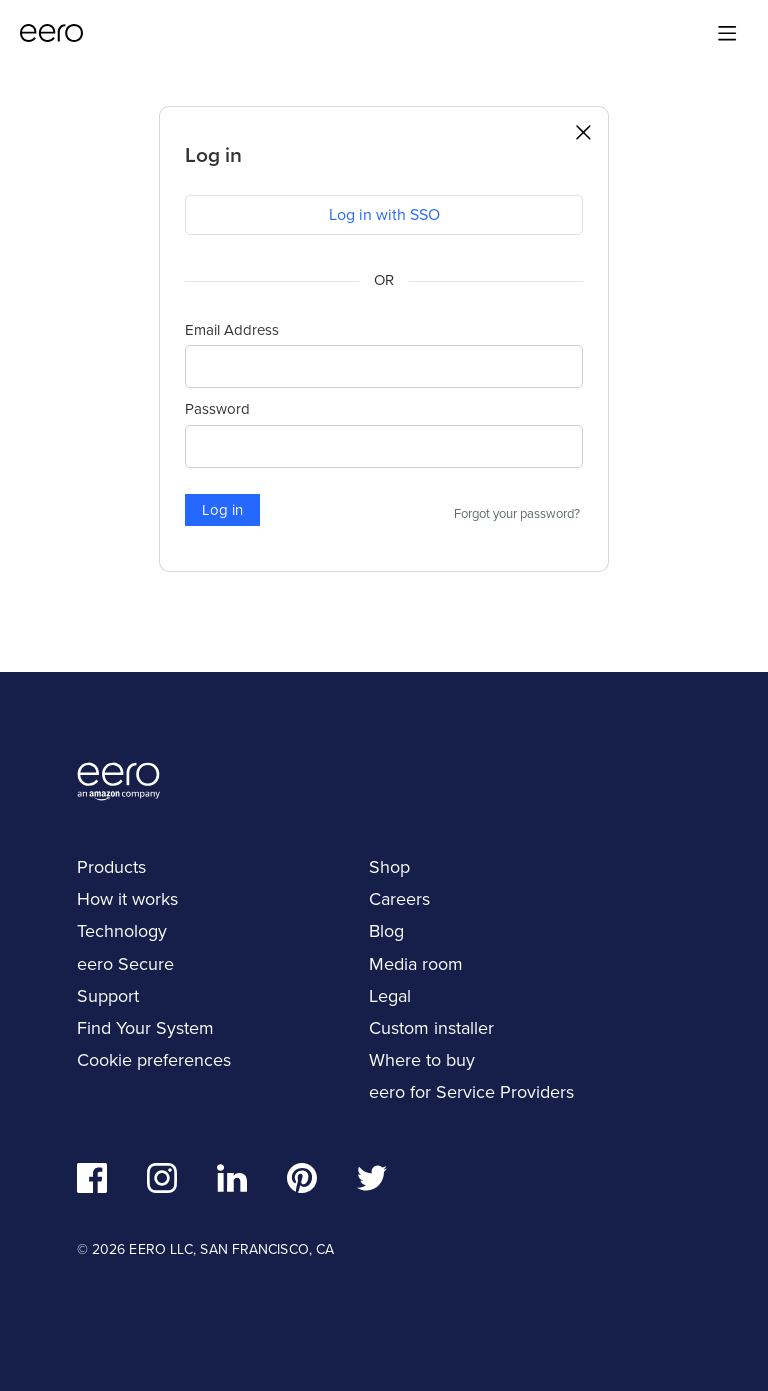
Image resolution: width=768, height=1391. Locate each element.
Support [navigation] (108, 996)
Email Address (232, 330)
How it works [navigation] (127, 899)
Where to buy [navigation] (422, 1060)
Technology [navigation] (122, 931)
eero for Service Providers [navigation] (471, 1092)
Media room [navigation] (416, 964)
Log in (222, 510)
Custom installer (431, 1028)
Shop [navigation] (389, 867)
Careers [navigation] (399, 899)
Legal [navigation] (390, 996)
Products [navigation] (111, 867)
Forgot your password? (517, 514)
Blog (386, 931)
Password (217, 409)
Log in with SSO (384, 214)
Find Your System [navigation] (145, 1028)
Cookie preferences (154, 1060)
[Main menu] (727, 33)
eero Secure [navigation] (125, 964)
